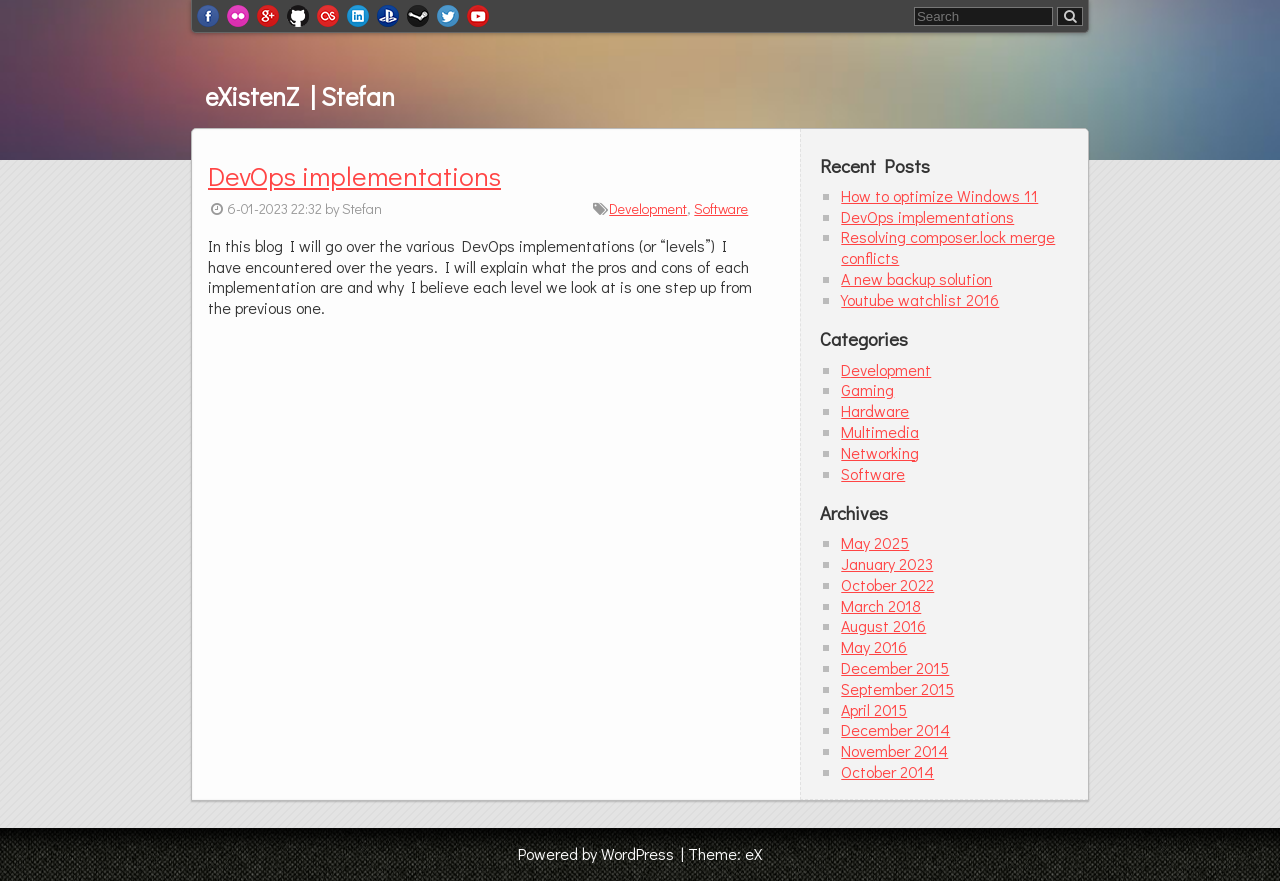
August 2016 (883, 625)
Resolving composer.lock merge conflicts (948, 247)
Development (648, 208)
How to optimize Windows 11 (939, 195)
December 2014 (895, 729)
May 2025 (875, 542)
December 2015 (895, 667)
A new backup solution (916, 278)
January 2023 (887, 563)
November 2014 (894, 750)
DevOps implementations (354, 175)
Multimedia (880, 431)
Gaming (867, 389)
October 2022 (887, 584)
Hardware (875, 410)
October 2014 (887, 771)
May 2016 (874, 646)
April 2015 (874, 709)
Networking (880, 452)
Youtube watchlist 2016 (920, 299)
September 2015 (897, 688)
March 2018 (881, 605)
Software (721, 208)
